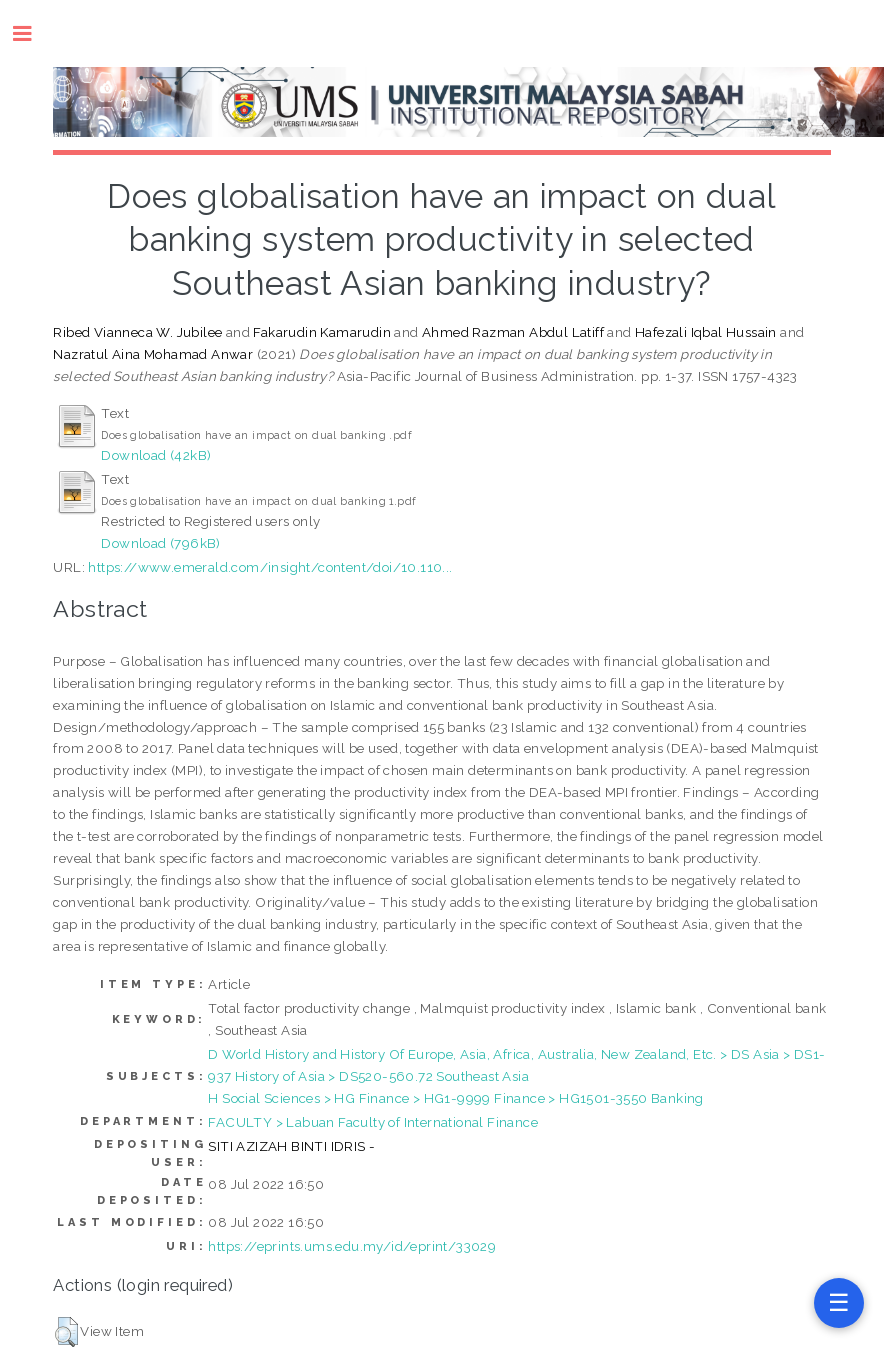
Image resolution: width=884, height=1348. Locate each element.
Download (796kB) (160, 543)
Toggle (32, 33)
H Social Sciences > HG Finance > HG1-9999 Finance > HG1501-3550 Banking (455, 1098)
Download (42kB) (156, 455)
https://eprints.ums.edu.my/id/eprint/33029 (352, 1246)
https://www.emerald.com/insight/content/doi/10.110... (270, 567)
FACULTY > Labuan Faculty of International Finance (373, 1122)
